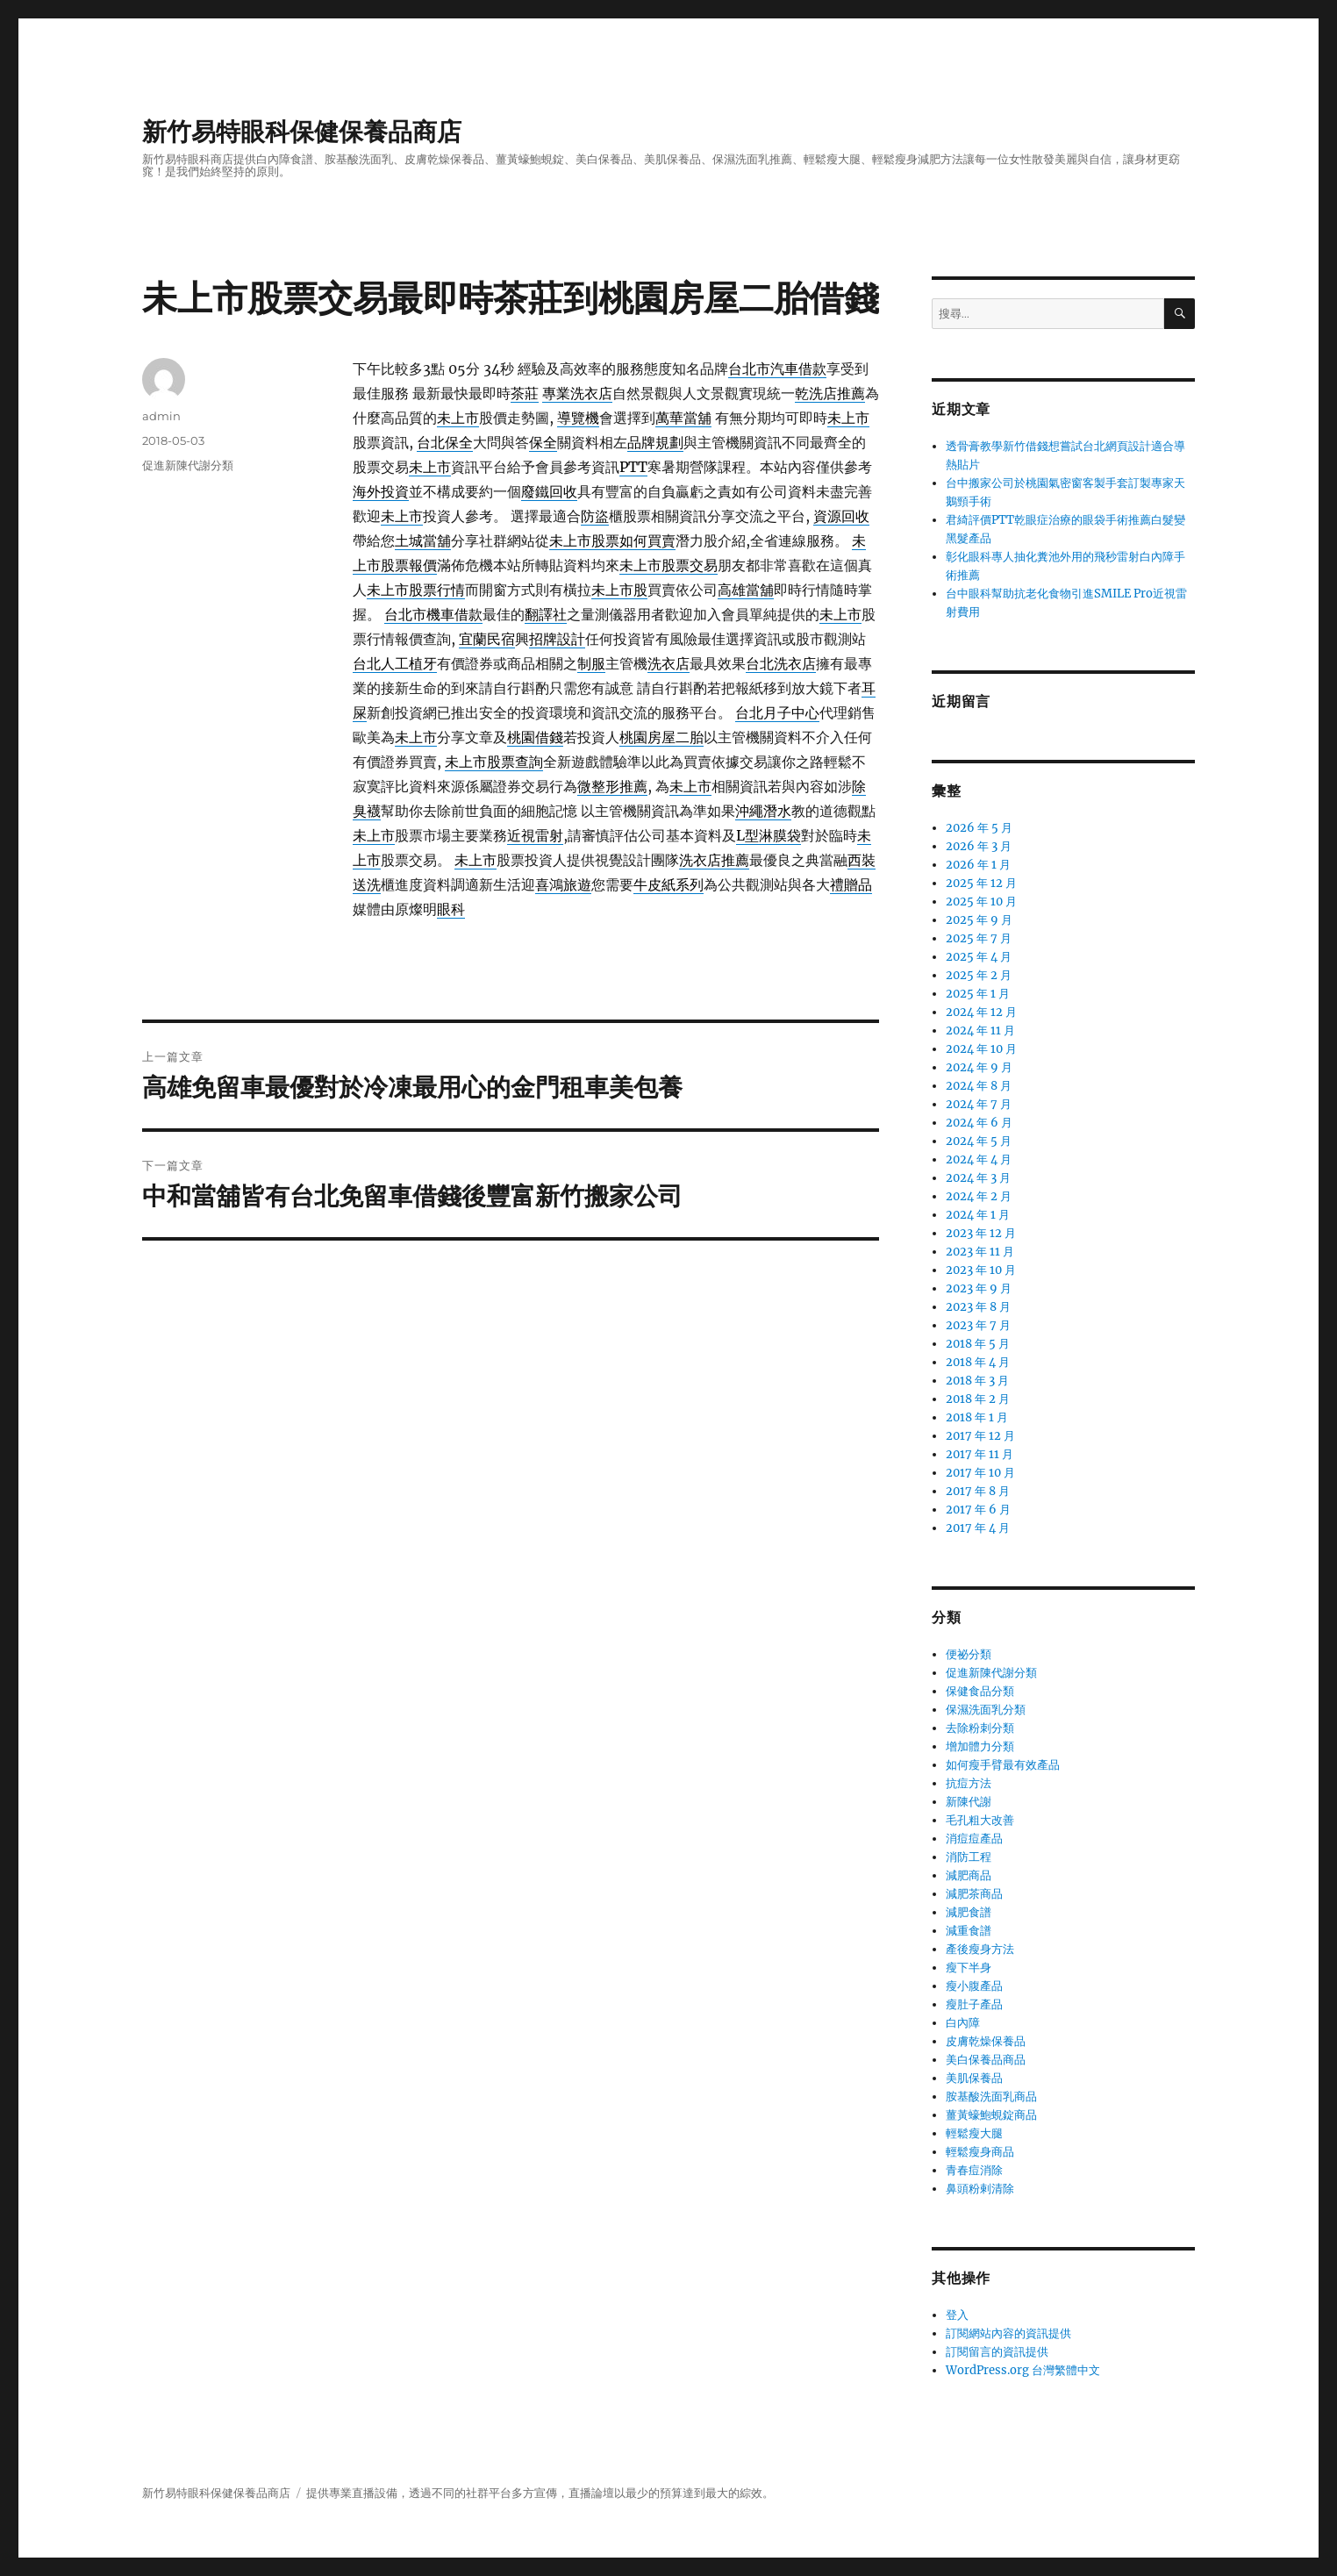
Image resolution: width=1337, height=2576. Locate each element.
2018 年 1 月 (977, 1417)
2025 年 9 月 (979, 919)
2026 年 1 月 (978, 864)
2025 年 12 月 (981, 883)
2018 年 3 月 (977, 1380)
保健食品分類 (980, 1691)
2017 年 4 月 (978, 1528)
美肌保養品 (974, 2078)
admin (161, 416)
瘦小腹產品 (974, 1986)
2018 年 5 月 (978, 1343)
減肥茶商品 (974, 1893)
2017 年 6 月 (978, 1509)
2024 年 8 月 (979, 1085)
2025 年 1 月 (978, 993)
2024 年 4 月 (979, 1159)
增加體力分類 (980, 1746)
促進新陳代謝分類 (187, 465)
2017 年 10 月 (980, 1472)
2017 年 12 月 (980, 1435)
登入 (957, 2315)
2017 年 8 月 (978, 1491)
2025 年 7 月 (979, 938)
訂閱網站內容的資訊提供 (1008, 2333)
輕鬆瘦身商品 (980, 2151)
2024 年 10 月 (981, 1048)
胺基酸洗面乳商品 (991, 2096)
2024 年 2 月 (979, 1196)
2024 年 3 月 (978, 1177)
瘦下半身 (968, 1967)
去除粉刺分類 (980, 1728)
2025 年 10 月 (981, 901)
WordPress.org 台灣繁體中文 (1023, 2370)
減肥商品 (968, 1875)
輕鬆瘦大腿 (974, 2133)
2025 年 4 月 (979, 956)
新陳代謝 (968, 1801)
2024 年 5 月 (979, 1141)
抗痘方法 (968, 1783)
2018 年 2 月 (978, 1399)
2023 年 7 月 (978, 1325)
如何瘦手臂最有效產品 (1003, 1764)
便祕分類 (968, 1654)
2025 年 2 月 (979, 975)
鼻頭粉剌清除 (980, 2188)
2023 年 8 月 (978, 1306)
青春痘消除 (974, 2170)
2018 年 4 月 (978, 1362)
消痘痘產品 (974, 1838)
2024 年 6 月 (979, 1122)
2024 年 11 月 (980, 1030)
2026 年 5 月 (979, 827)
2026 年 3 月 (979, 846)
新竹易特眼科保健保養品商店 (301, 132)
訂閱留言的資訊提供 (997, 2351)
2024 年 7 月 (979, 1104)
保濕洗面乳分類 (986, 1709)
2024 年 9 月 (979, 1067)
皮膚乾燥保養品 (986, 2041)
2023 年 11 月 (980, 1251)
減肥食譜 (968, 1912)
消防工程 (968, 1857)
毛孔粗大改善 (980, 1820)
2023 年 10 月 (981, 1270)
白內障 (963, 2022)
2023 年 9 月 (979, 1288)
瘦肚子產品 (974, 2004)
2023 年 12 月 (981, 1233)
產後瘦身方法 (980, 1949)
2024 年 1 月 (978, 1214)
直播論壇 (591, 2493)
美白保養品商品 (986, 2059)
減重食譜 (968, 1930)
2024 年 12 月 (981, 1012)
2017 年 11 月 (979, 1454)
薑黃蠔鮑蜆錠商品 (991, 2114)
